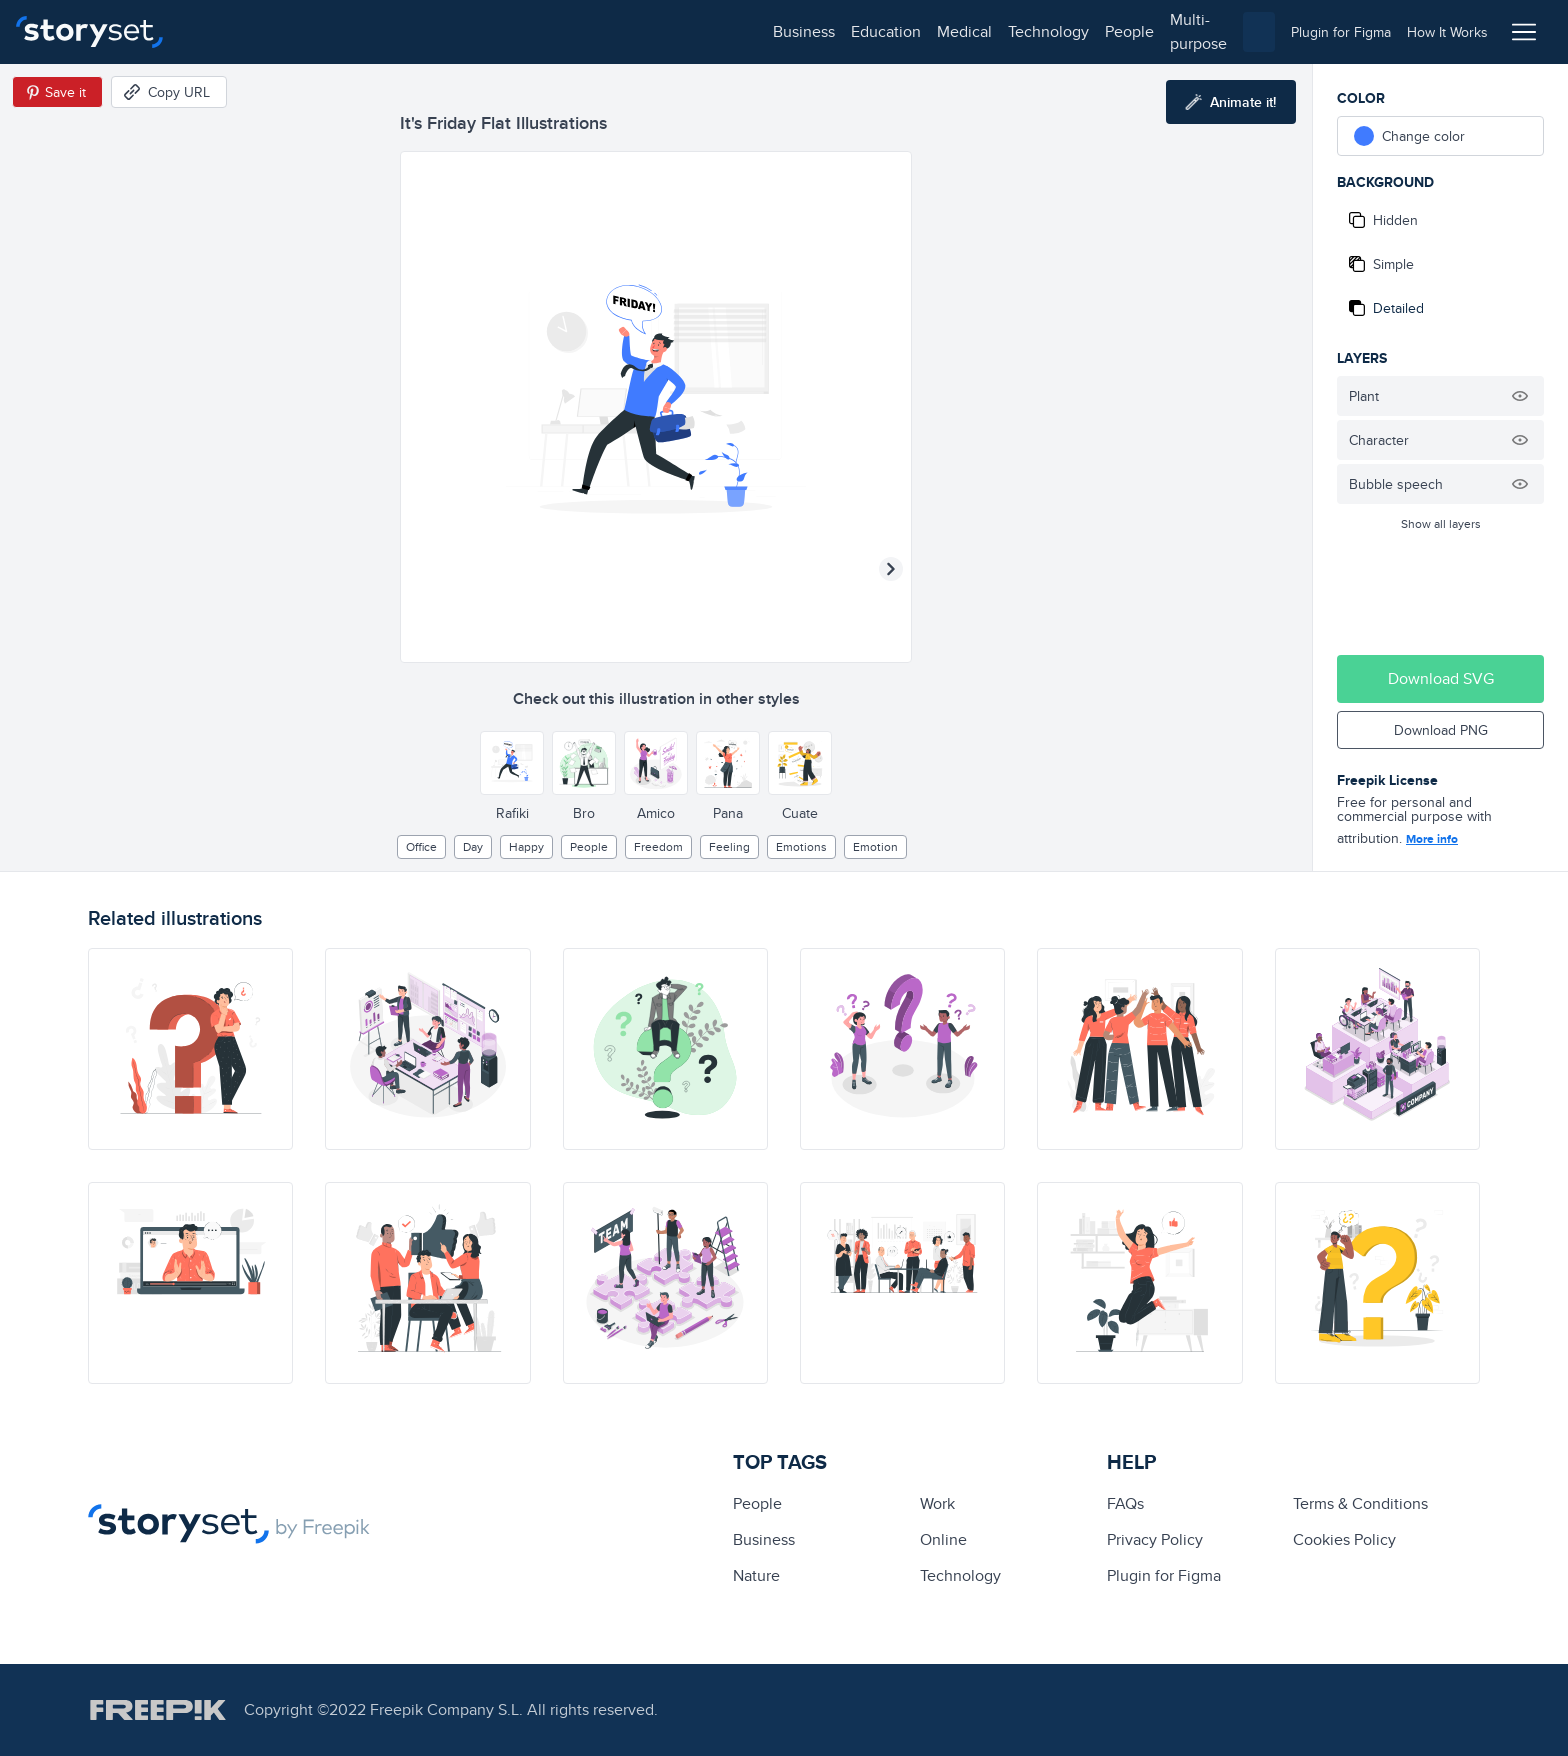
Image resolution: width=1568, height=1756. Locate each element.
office (421, 846)
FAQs (1125, 1503)
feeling (729, 846)
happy (526, 846)
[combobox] (990, 32)
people (551, 31)
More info (1432, 839)
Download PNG (1441, 730)
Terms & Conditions (1360, 1503)
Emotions (801, 846)
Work (937, 1503)
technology (470, 31)
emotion (875, 846)
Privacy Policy (1155, 1539)
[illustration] (190, 1049)
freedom (658, 846)
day (473, 846)
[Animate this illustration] (1231, 102)
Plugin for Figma (1164, 1575)
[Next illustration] (891, 569)
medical (386, 31)
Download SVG (1441, 678)
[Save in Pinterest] (57, 92)
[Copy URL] (169, 92)
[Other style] (512, 763)
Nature (756, 1575)
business (226, 31)
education (308, 31)
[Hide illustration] (1520, 396)
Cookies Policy (1344, 1539)
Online (943, 1539)
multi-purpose (640, 31)
